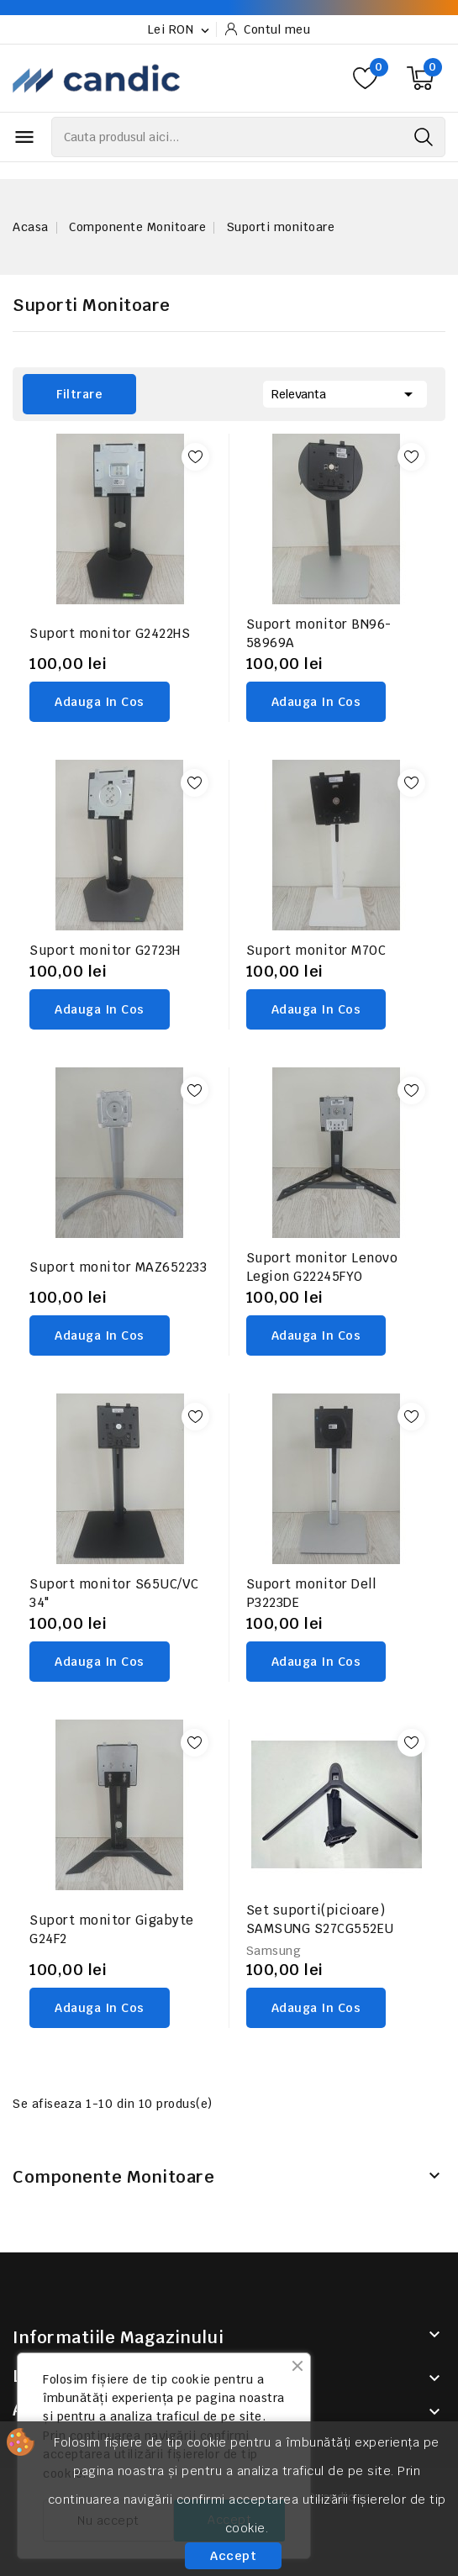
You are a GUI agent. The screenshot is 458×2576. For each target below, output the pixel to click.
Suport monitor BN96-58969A (319, 633)
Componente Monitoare (113, 2177)
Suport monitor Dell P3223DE (311, 1593)
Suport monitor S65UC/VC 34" (114, 1593)
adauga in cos (100, 701)
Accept (233, 2555)
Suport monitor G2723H (105, 950)
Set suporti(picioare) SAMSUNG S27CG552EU (320, 1919)
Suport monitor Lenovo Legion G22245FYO (322, 1267)
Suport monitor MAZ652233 (118, 1267)
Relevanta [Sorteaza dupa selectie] (345, 392)
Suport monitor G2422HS (109, 633)
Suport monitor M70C (316, 950)
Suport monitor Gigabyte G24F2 (111, 1929)
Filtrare (63, 394)
